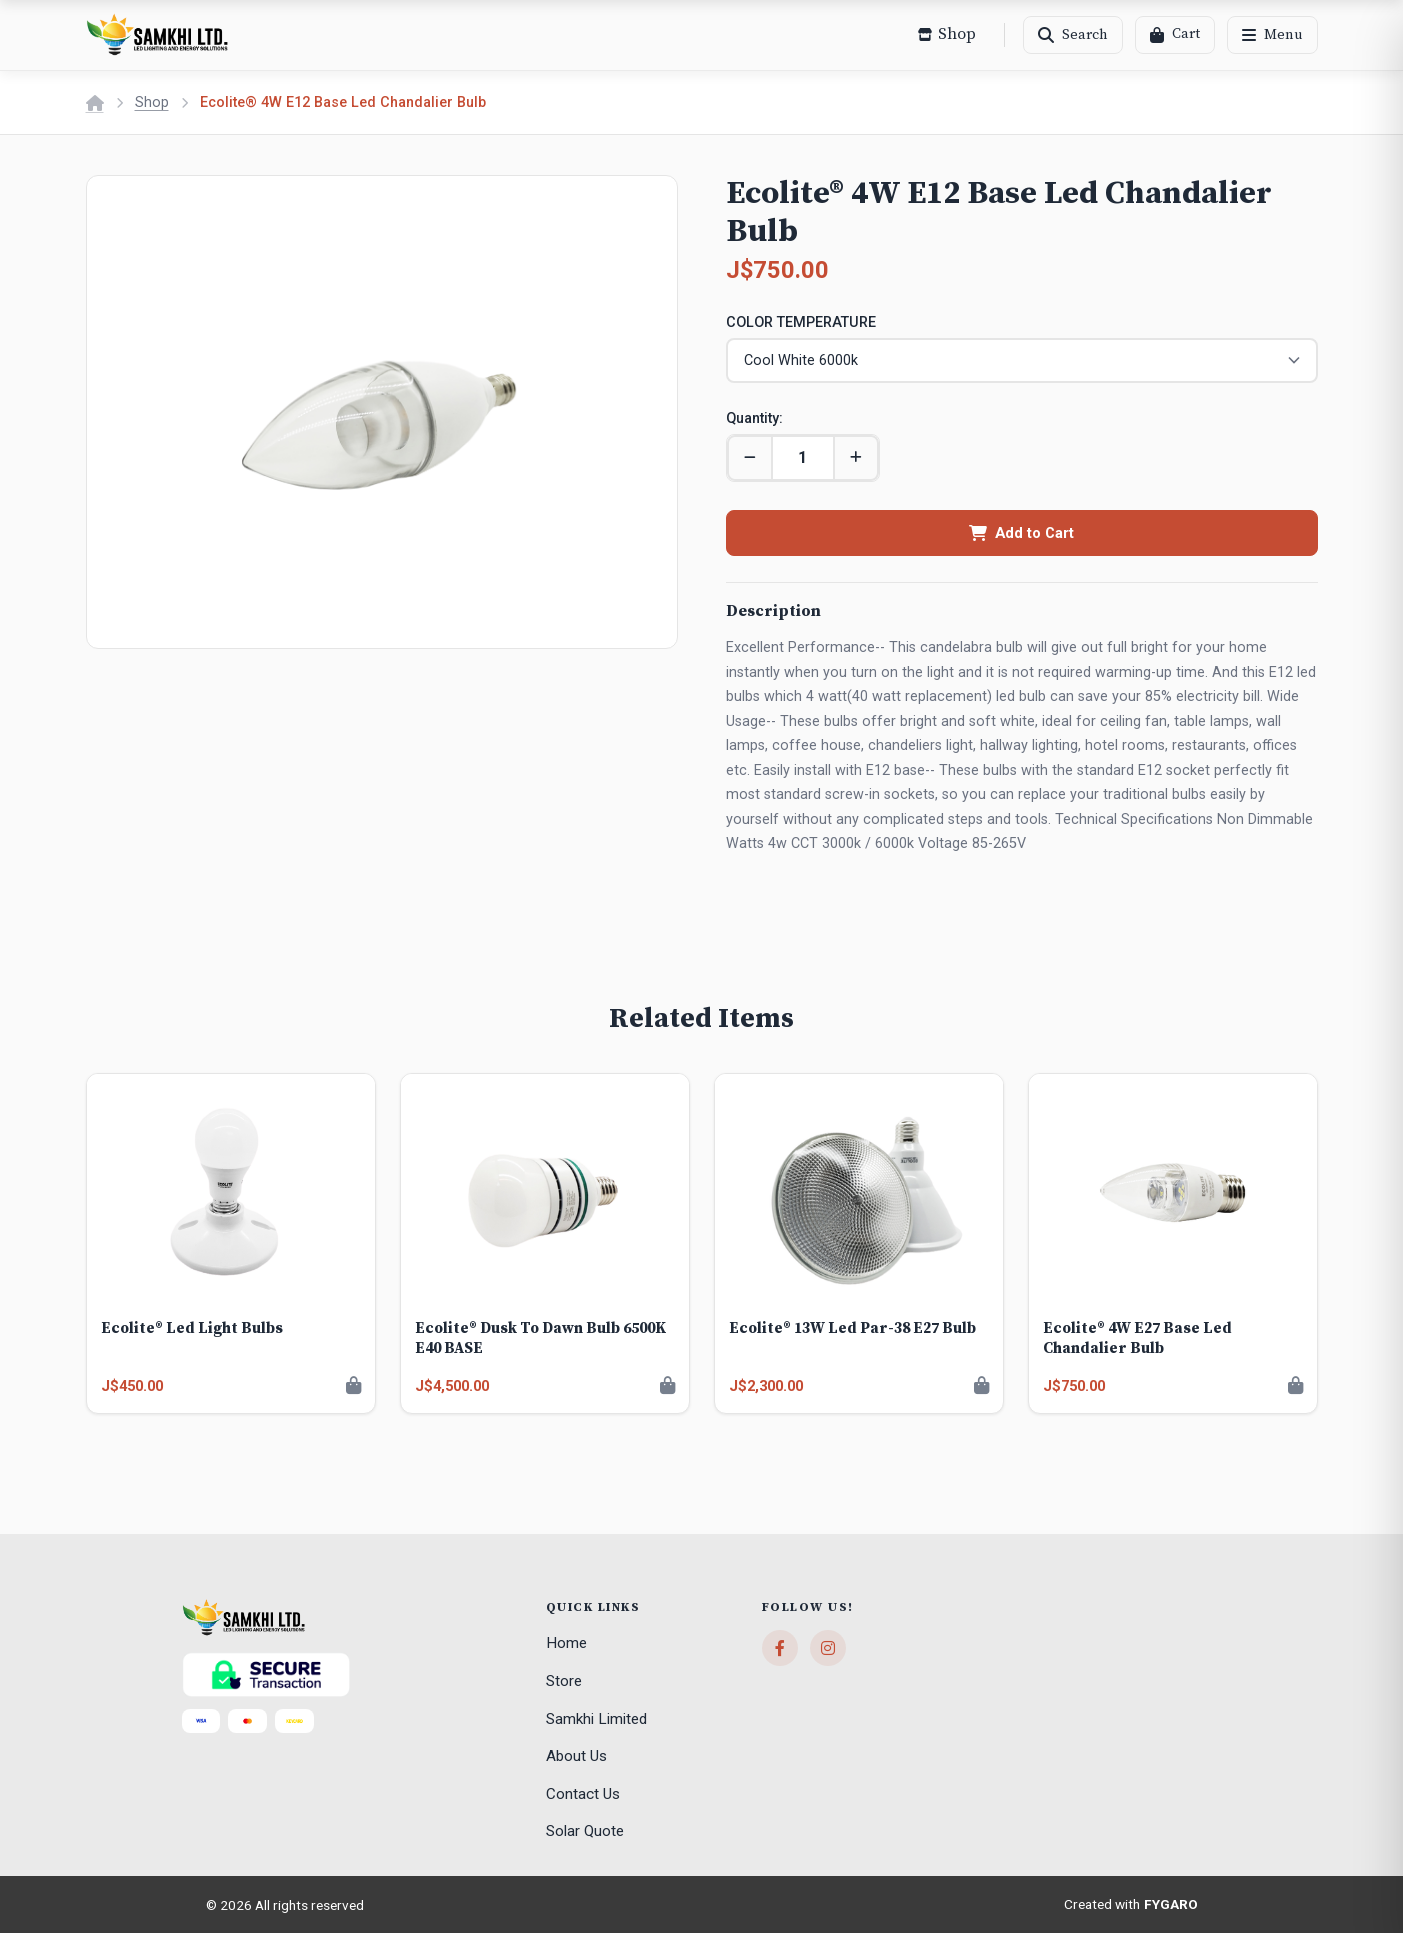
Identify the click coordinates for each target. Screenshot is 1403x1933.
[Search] (1073, 35)
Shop (152, 102)
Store (564, 1680)
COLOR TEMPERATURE (801, 322)
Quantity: (754, 417)
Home (566, 1643)
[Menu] (1272, 35)
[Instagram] (828, 1648)
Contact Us (583, 1793)
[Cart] (1175, 35)
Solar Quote (585, 1831)
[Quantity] (803, 457)
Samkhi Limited (596, 1718)
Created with (1131, 1904)
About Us (576, 1755)
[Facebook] (780, 1648)
